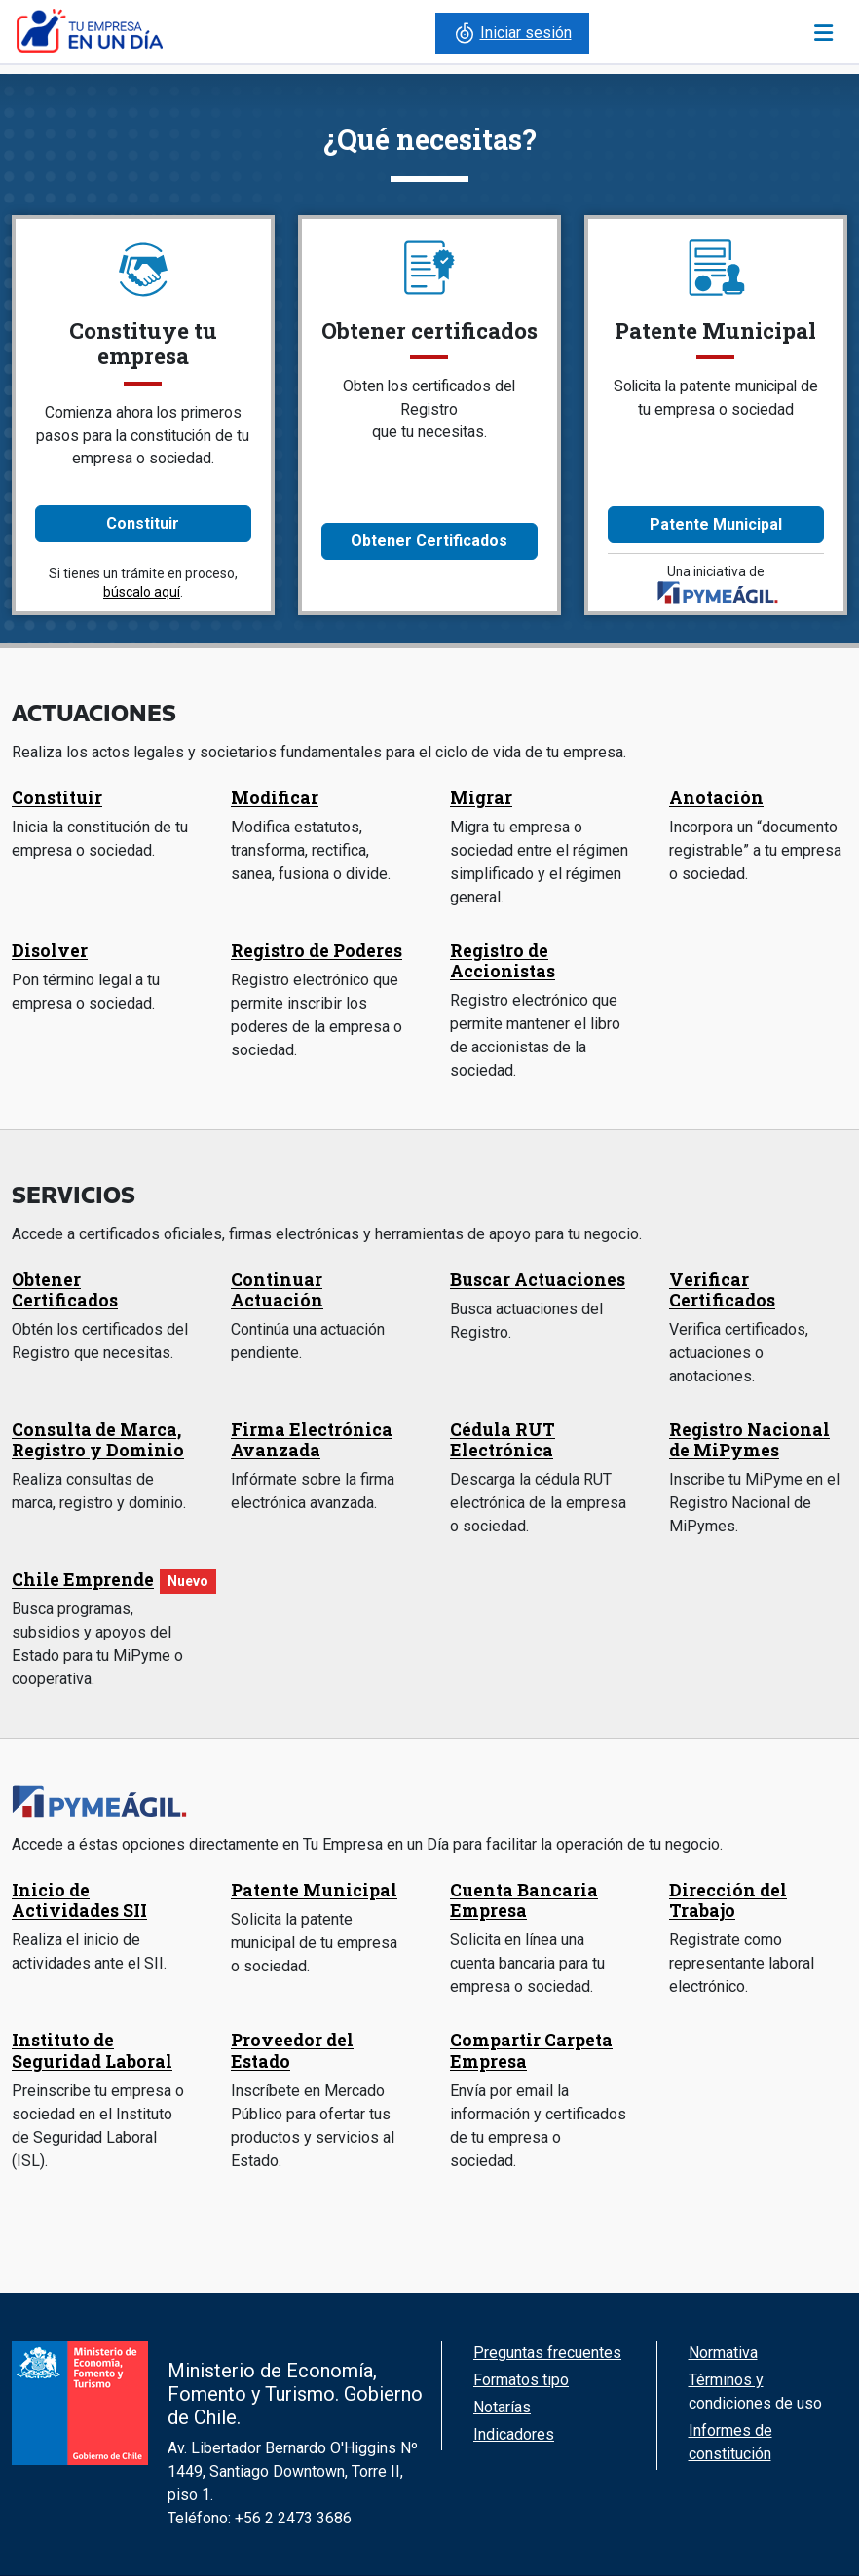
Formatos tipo (521, 2380)
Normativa (723, 2352)
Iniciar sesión (512, 33)
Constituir (142, 523)
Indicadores (513, 2434)
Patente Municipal (716, 524)
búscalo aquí (141, 592)
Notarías (502, 2407)
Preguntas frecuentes (547, 2352)
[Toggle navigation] (823, 33)
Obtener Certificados (429, 541)
